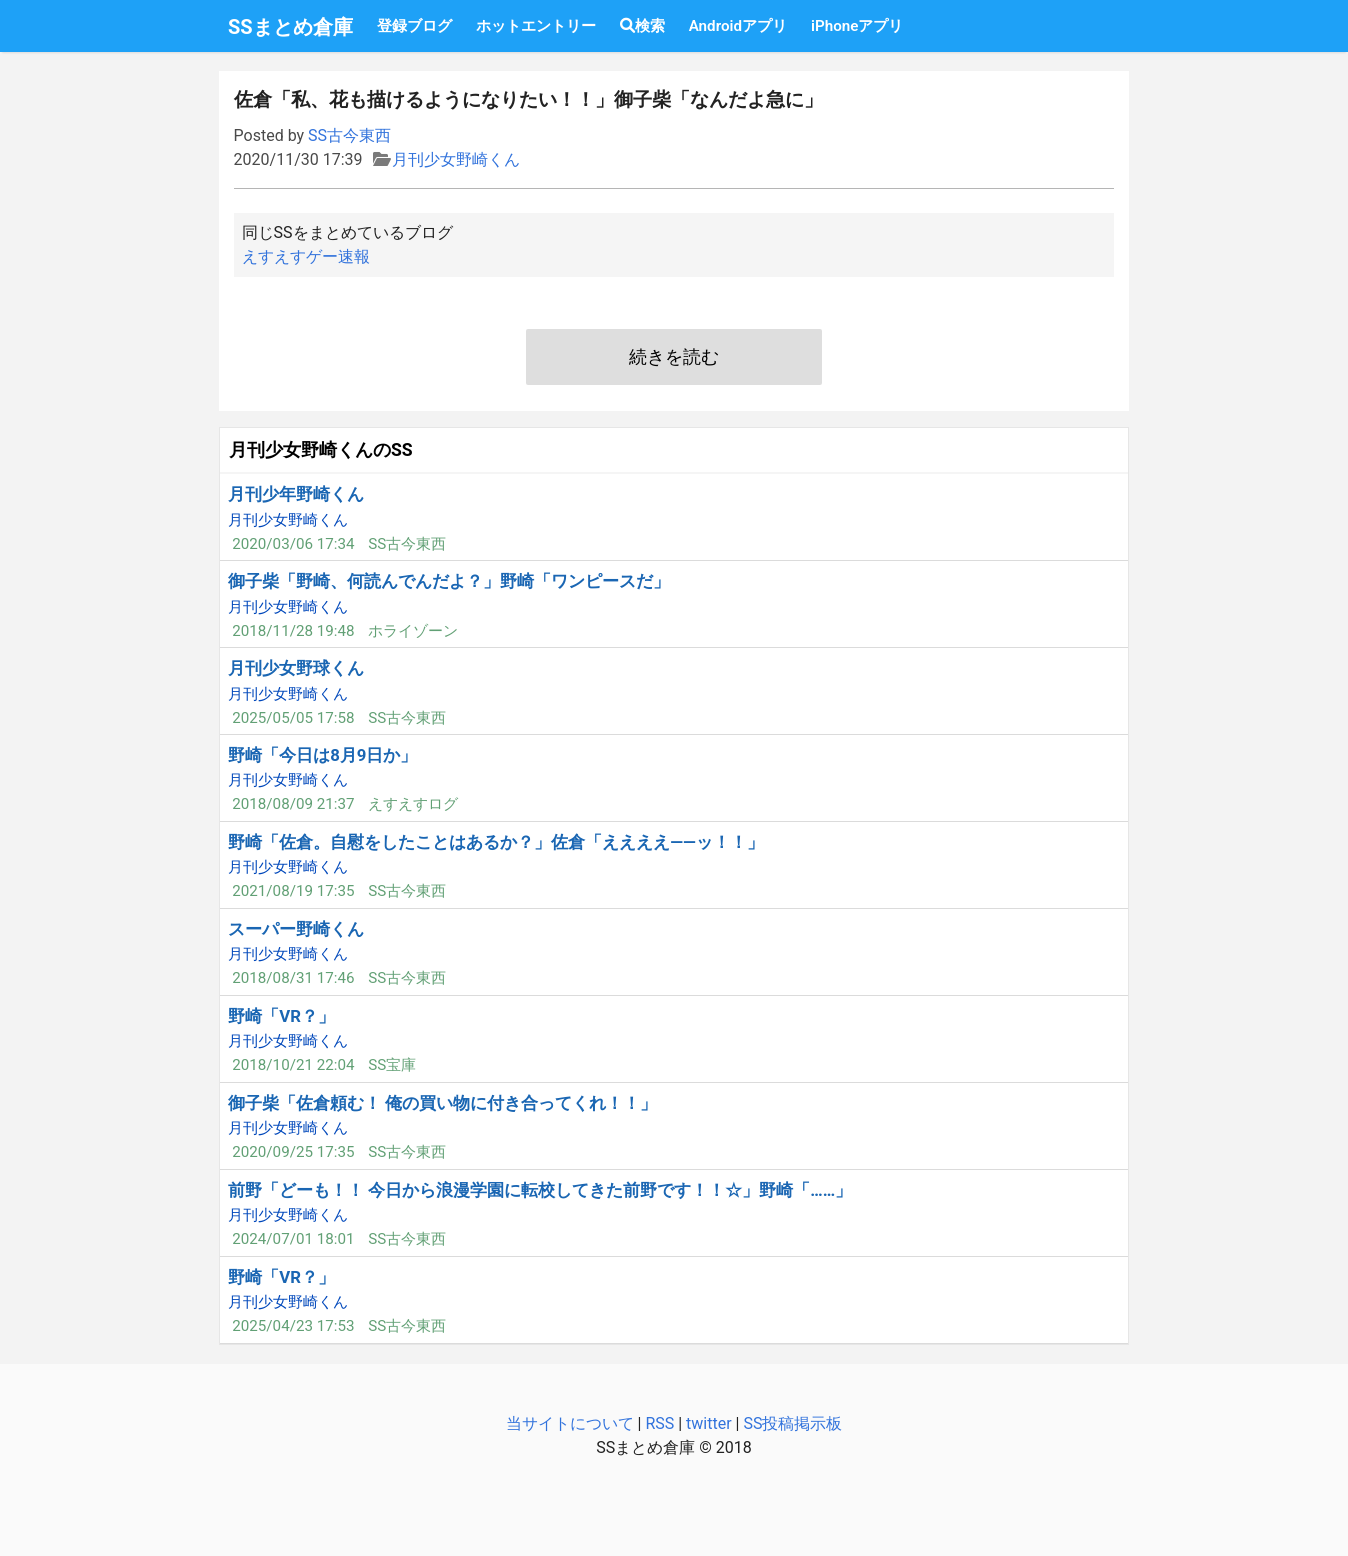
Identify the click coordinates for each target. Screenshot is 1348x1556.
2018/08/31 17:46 (293, 978)
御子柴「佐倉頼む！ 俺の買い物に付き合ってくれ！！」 (442, 1103)
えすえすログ (413, 804)
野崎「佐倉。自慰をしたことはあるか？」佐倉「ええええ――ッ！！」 (496, 842)
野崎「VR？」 (281, 1016)
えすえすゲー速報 (306, 256)
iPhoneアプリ (857, 26)
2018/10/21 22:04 (293, 1065)
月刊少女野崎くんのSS (321, 450)
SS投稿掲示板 (792, 1423)
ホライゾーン (413, 631)
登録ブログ (414, 26)
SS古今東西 (349, 135)
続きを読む (674, 357)
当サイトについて (570, 1423)
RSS (659, 1423)
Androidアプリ (738, 26)
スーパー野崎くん (296, 929)
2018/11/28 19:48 (293, 631)
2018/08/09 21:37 (293, 804)
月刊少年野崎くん (296, 494)
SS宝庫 (392, 1065)
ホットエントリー (536, 26)
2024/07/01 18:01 (293, 1239)
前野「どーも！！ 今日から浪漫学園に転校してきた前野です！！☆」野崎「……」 (540, 1190)
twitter (709, 1423)
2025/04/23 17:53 (293, 1326)
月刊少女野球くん (296, 668)
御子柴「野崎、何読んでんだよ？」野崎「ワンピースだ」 (449, 581)
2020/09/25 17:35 (293, 1152)
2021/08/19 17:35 (293, 891)
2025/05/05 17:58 (293, 718)
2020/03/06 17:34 (293, 544)
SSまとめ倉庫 (290, 27)
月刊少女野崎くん (456, 159)
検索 (642, 26)
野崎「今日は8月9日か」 (322, 755)
